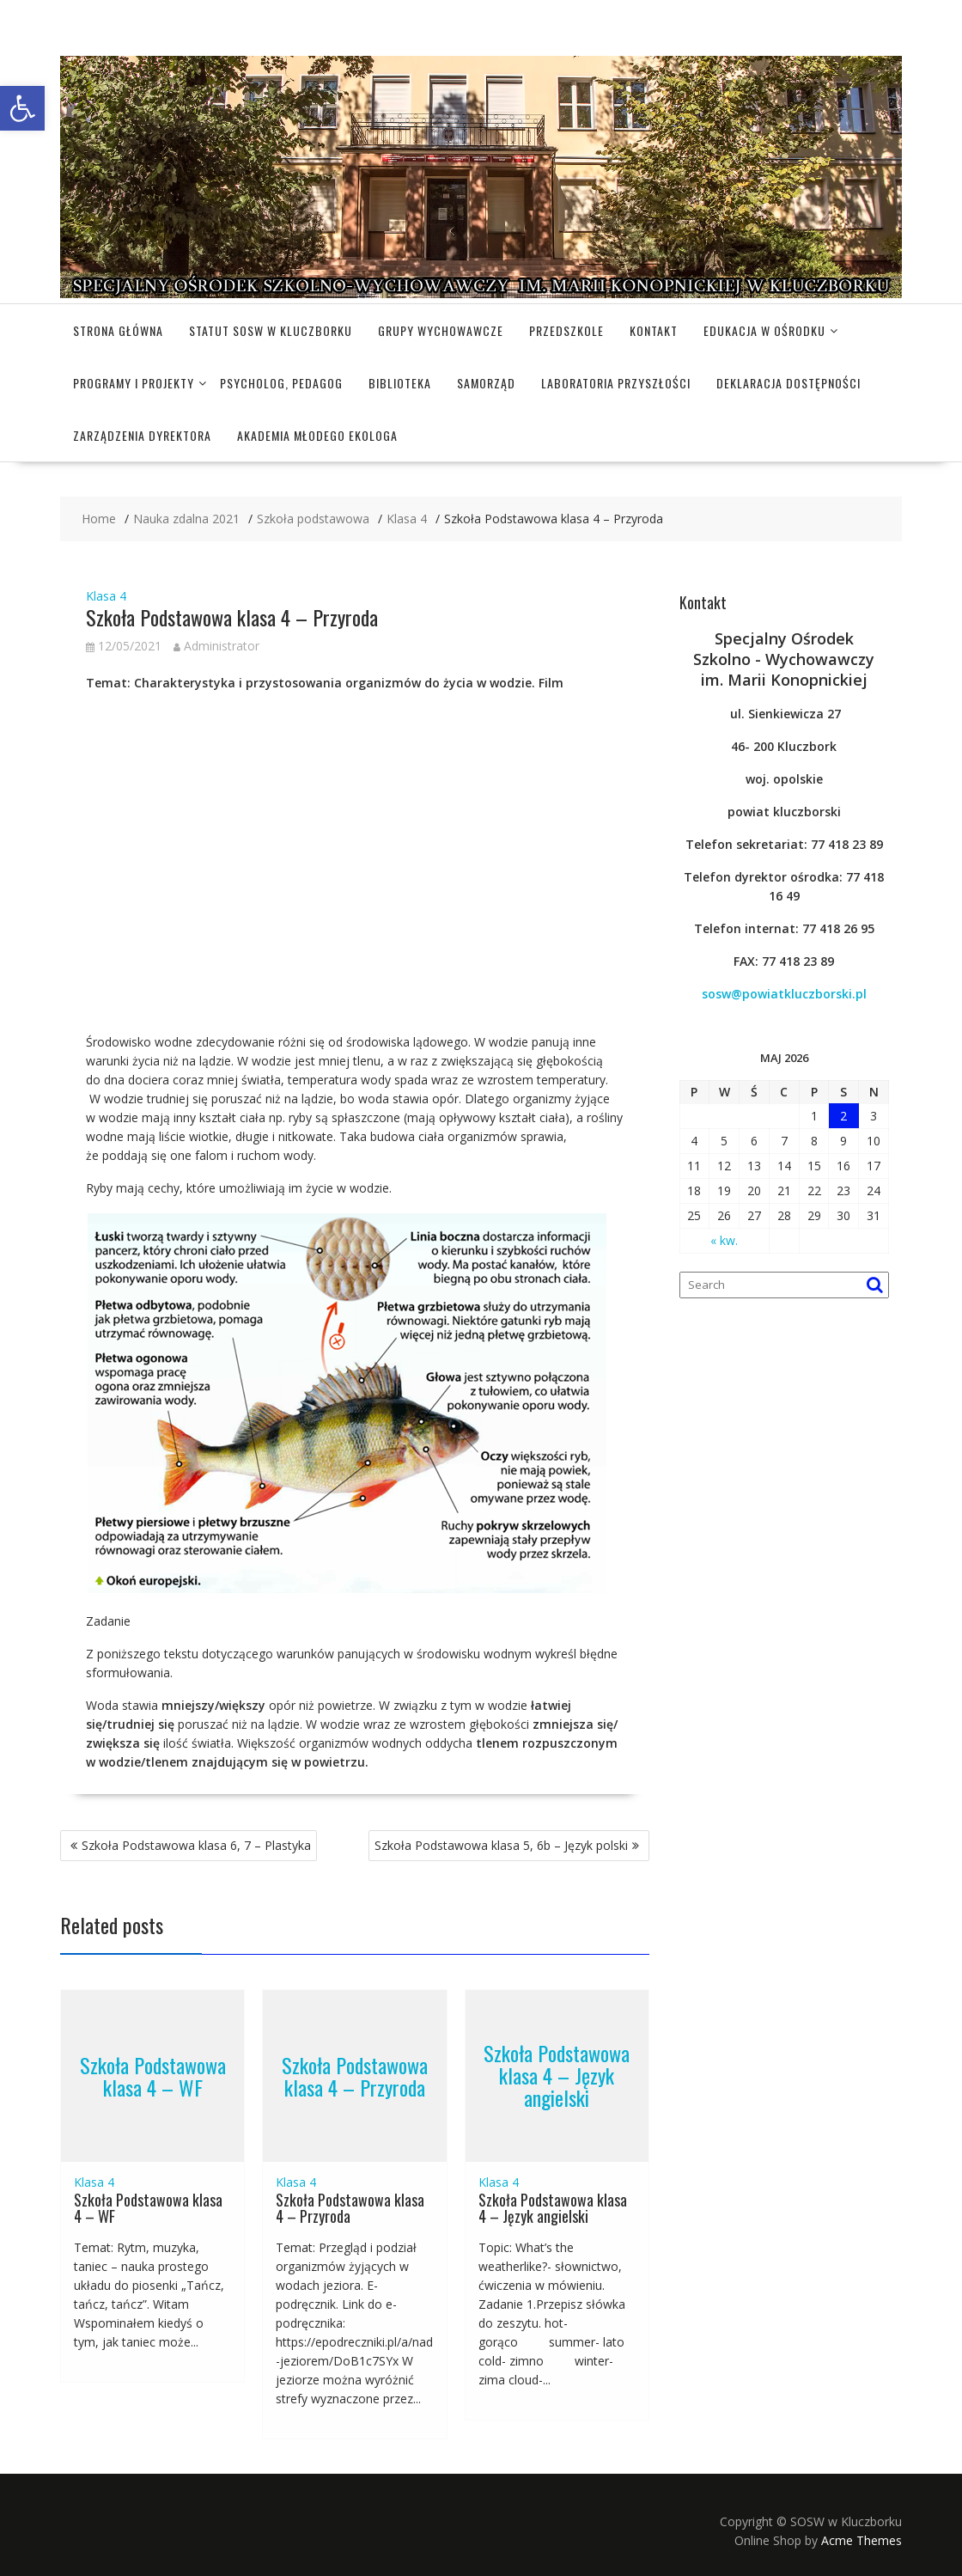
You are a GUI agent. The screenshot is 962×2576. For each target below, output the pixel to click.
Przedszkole (566, 330)
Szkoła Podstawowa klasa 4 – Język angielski (557, 2075)
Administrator (216, 646)
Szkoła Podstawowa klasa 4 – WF (153, 2075)
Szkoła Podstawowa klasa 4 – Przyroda (355, 2075)
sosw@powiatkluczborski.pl (784, 994)
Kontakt (654, 330)
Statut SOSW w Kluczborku (270, 330)
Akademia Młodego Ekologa (317, 435)
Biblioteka (399, 383)
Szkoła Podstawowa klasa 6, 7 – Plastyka (196, 1845)
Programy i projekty (133, 383)
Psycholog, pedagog (281, 383)
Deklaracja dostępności (788, 383)
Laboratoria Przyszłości (616, 383)
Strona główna (118, 330)
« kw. (724, 1240)
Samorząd (486, 383)
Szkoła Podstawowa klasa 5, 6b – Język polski (501, 1845)
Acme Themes (861, 2540)
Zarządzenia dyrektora (142, 435)
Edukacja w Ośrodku (764, 330)
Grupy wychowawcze (440, 330)
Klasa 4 (106, 596)
